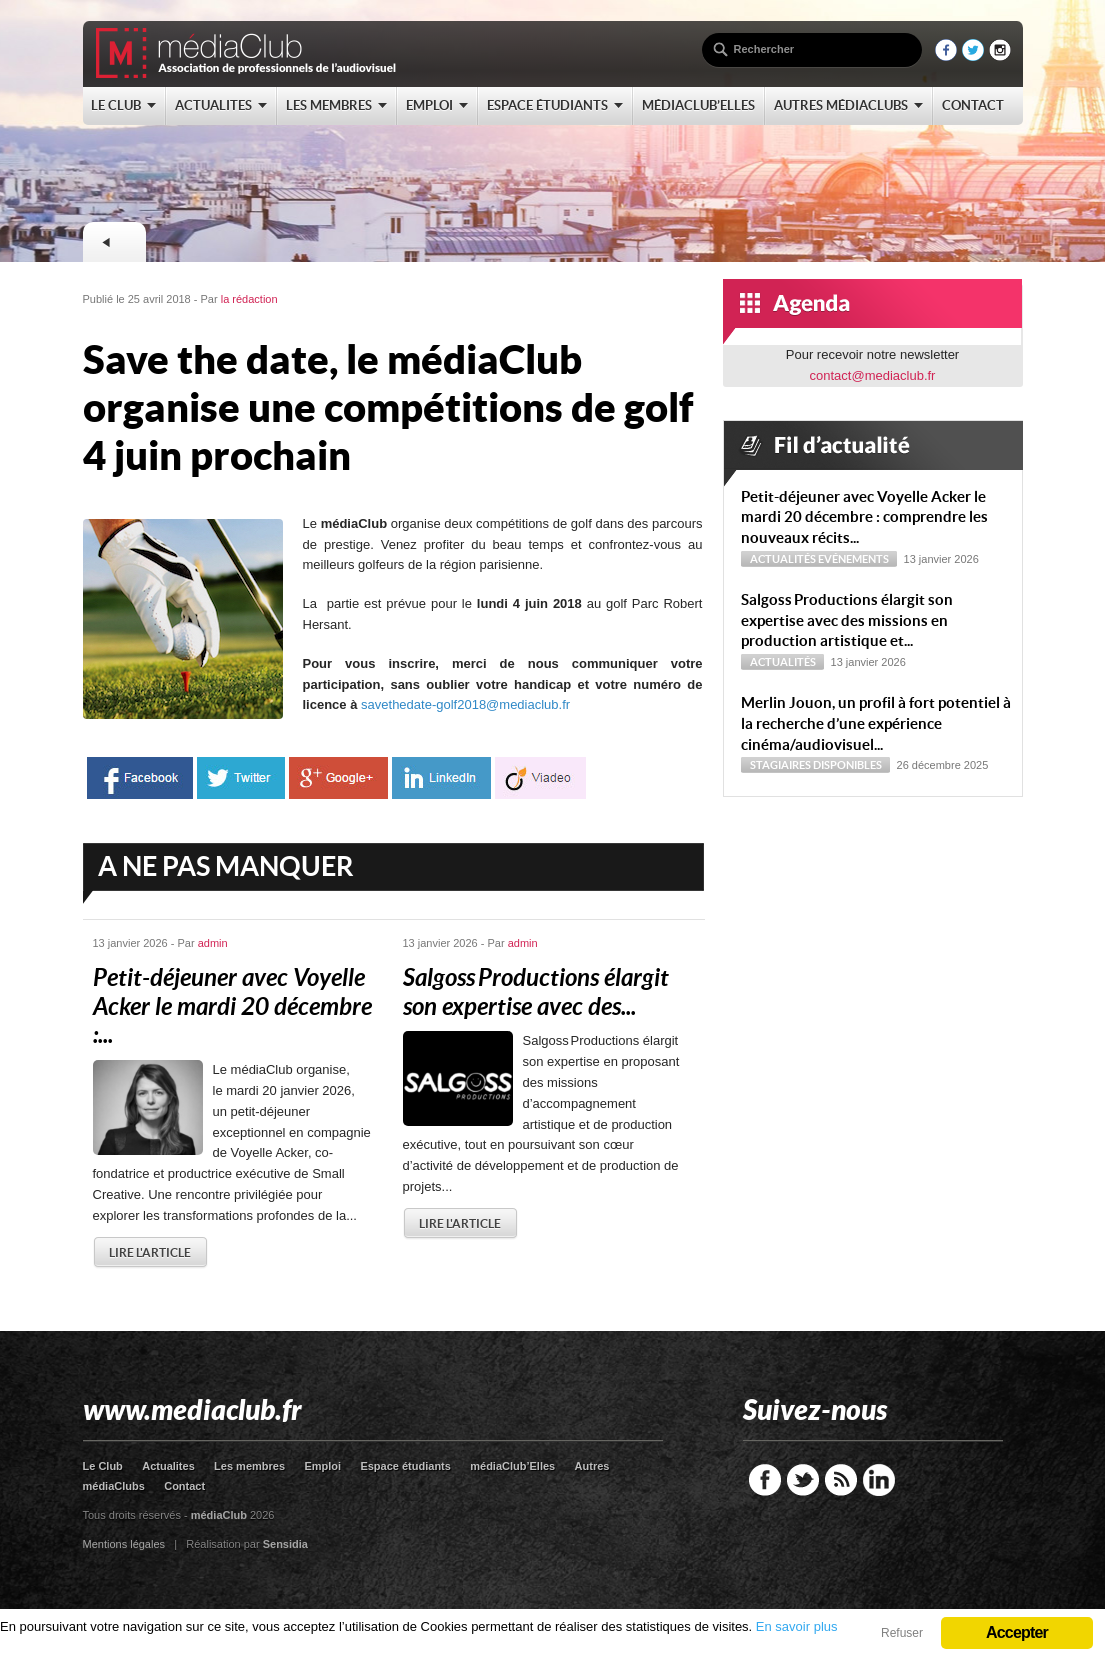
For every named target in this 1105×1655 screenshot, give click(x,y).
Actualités (783, 559)
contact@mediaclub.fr (873, 375)
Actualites (168, 1466)
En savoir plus (797, 1626)
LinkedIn (879, 1480)
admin (213, 943)
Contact (184, 1486)
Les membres (249, 1466)
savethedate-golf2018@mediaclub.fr (465, 704)
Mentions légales (124, 1544)
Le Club (103, 1466)
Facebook (765, 1480)
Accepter (1017, 1632)
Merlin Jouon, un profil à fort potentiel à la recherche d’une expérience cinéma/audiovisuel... (876, 723)
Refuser (902, 1633)
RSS (841, 1480)
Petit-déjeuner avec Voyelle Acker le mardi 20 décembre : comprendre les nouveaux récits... (864, 517)
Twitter (803, 1480)
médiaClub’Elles (512, 1466)
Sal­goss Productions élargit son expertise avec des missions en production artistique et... (847, 620)
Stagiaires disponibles (816, 765)
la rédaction (249, 299)
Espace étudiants (405, 1466)
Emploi (322, 1466)
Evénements (853, 559)
